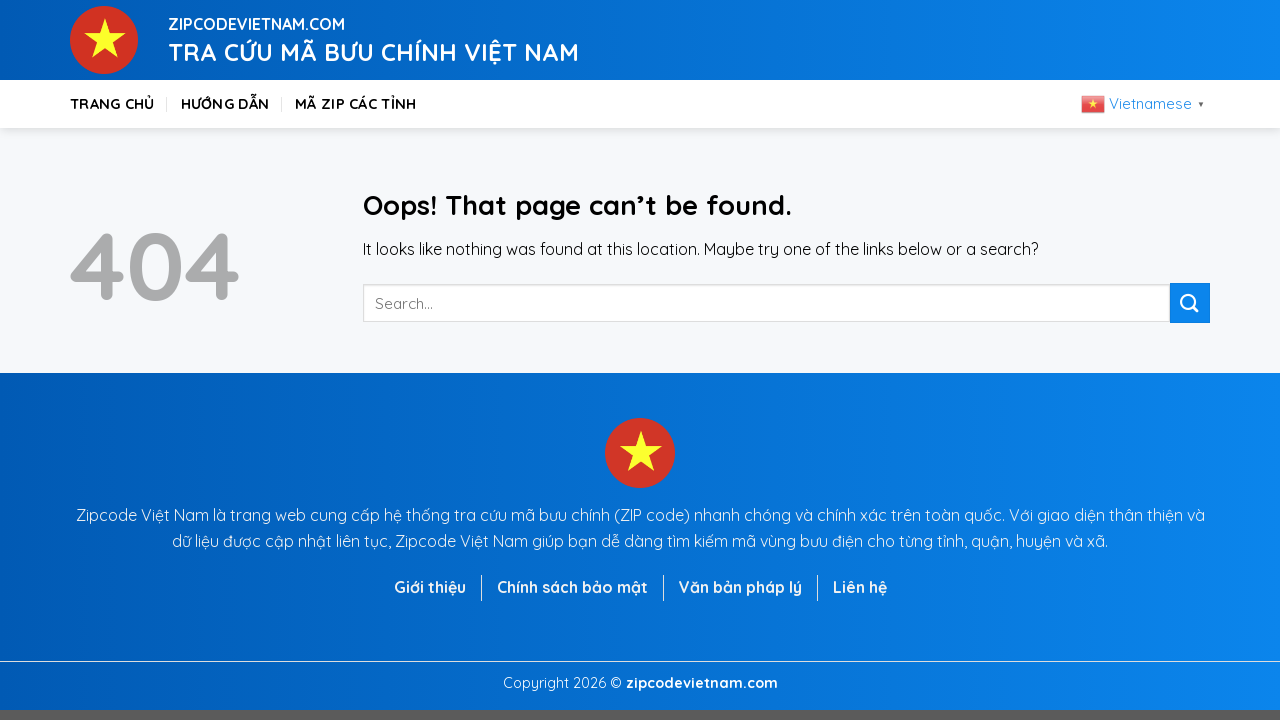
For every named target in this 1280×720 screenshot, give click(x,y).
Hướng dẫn (225, 104)
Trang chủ (112, 104)
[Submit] (1190, 302)
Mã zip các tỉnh (355, 104)
